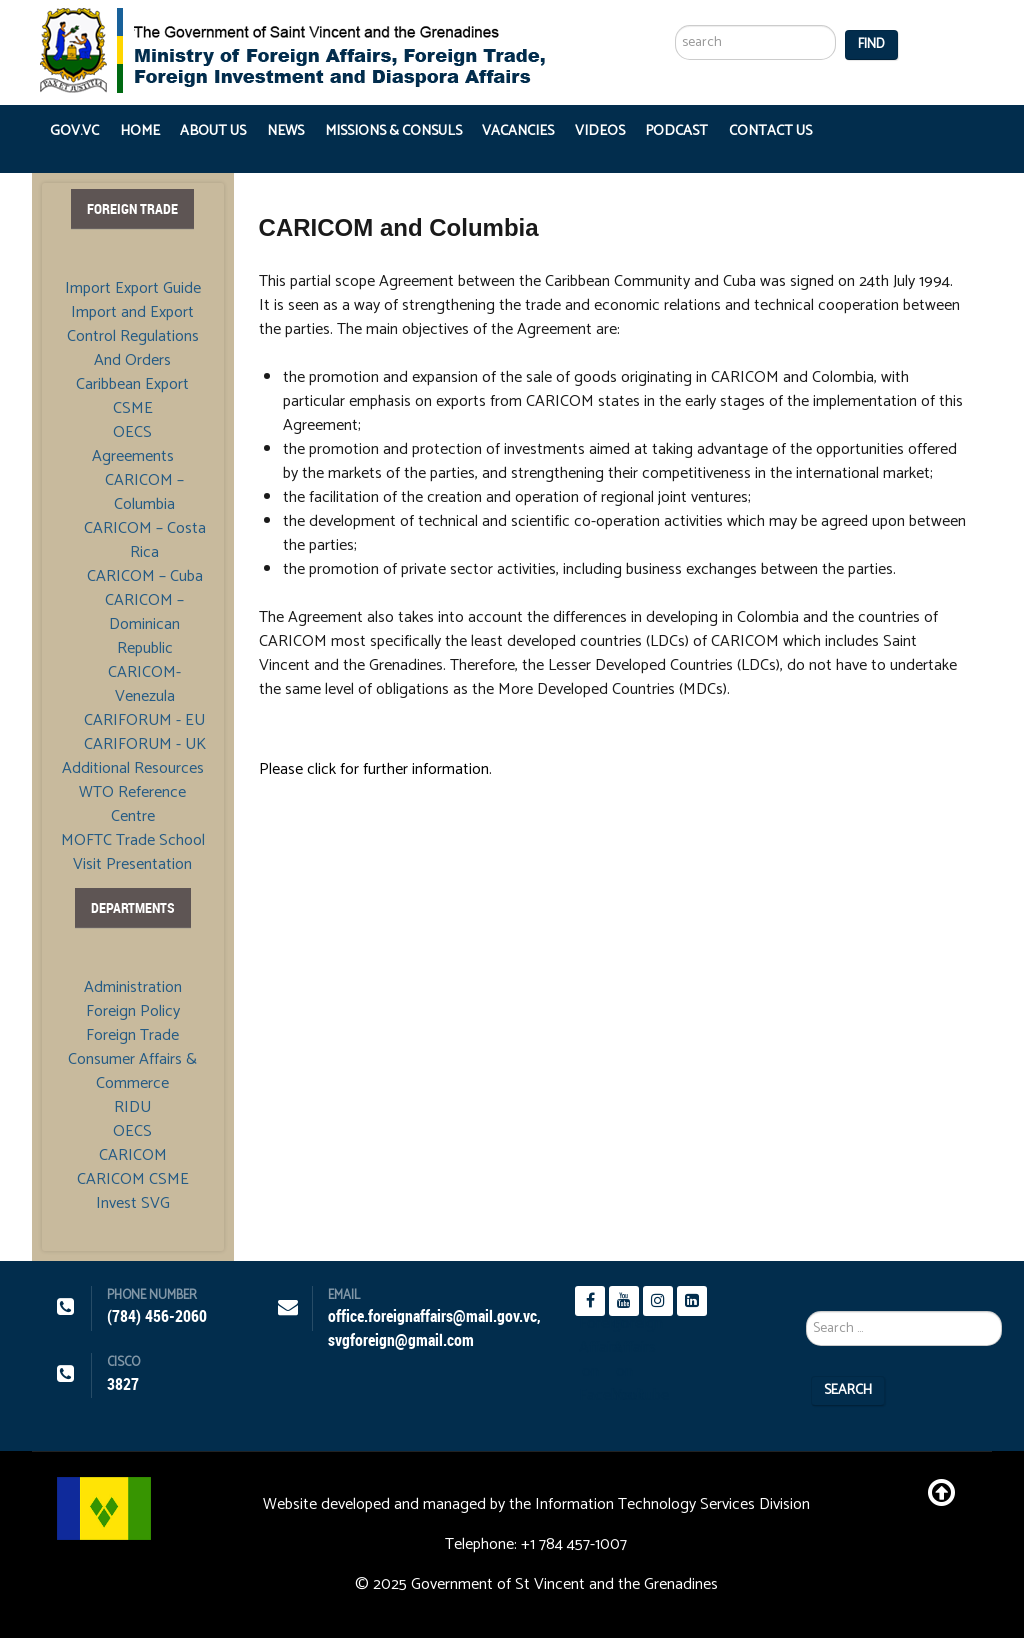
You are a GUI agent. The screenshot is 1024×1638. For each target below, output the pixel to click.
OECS (132, 433)
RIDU (132, 1108)
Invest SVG (133, 1204)
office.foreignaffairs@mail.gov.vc (432, 1316)
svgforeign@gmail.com (401, 1340)
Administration (133, 988)
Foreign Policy (133, 1012)
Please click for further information (374, 769)
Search (848, 1390)
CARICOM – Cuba (145, 576)
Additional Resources (133, 769)
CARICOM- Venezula (144, 684)
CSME (133, 409)
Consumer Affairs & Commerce (132, 1072)
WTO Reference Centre (132, 805)
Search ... (675, 0)
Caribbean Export (132, 385)
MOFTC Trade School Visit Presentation (133, 853)
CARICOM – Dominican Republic (144, 624)
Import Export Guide (133, 289)
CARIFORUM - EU (144, 720)
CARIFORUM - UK (145, 744)
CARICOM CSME (133, 1180)
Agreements (133, 457)
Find (871, 44)
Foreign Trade (132, 1036)
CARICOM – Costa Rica (145, 540)
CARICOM (133, 1156)
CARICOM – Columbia (144, 492)
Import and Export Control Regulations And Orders (133, 337)
